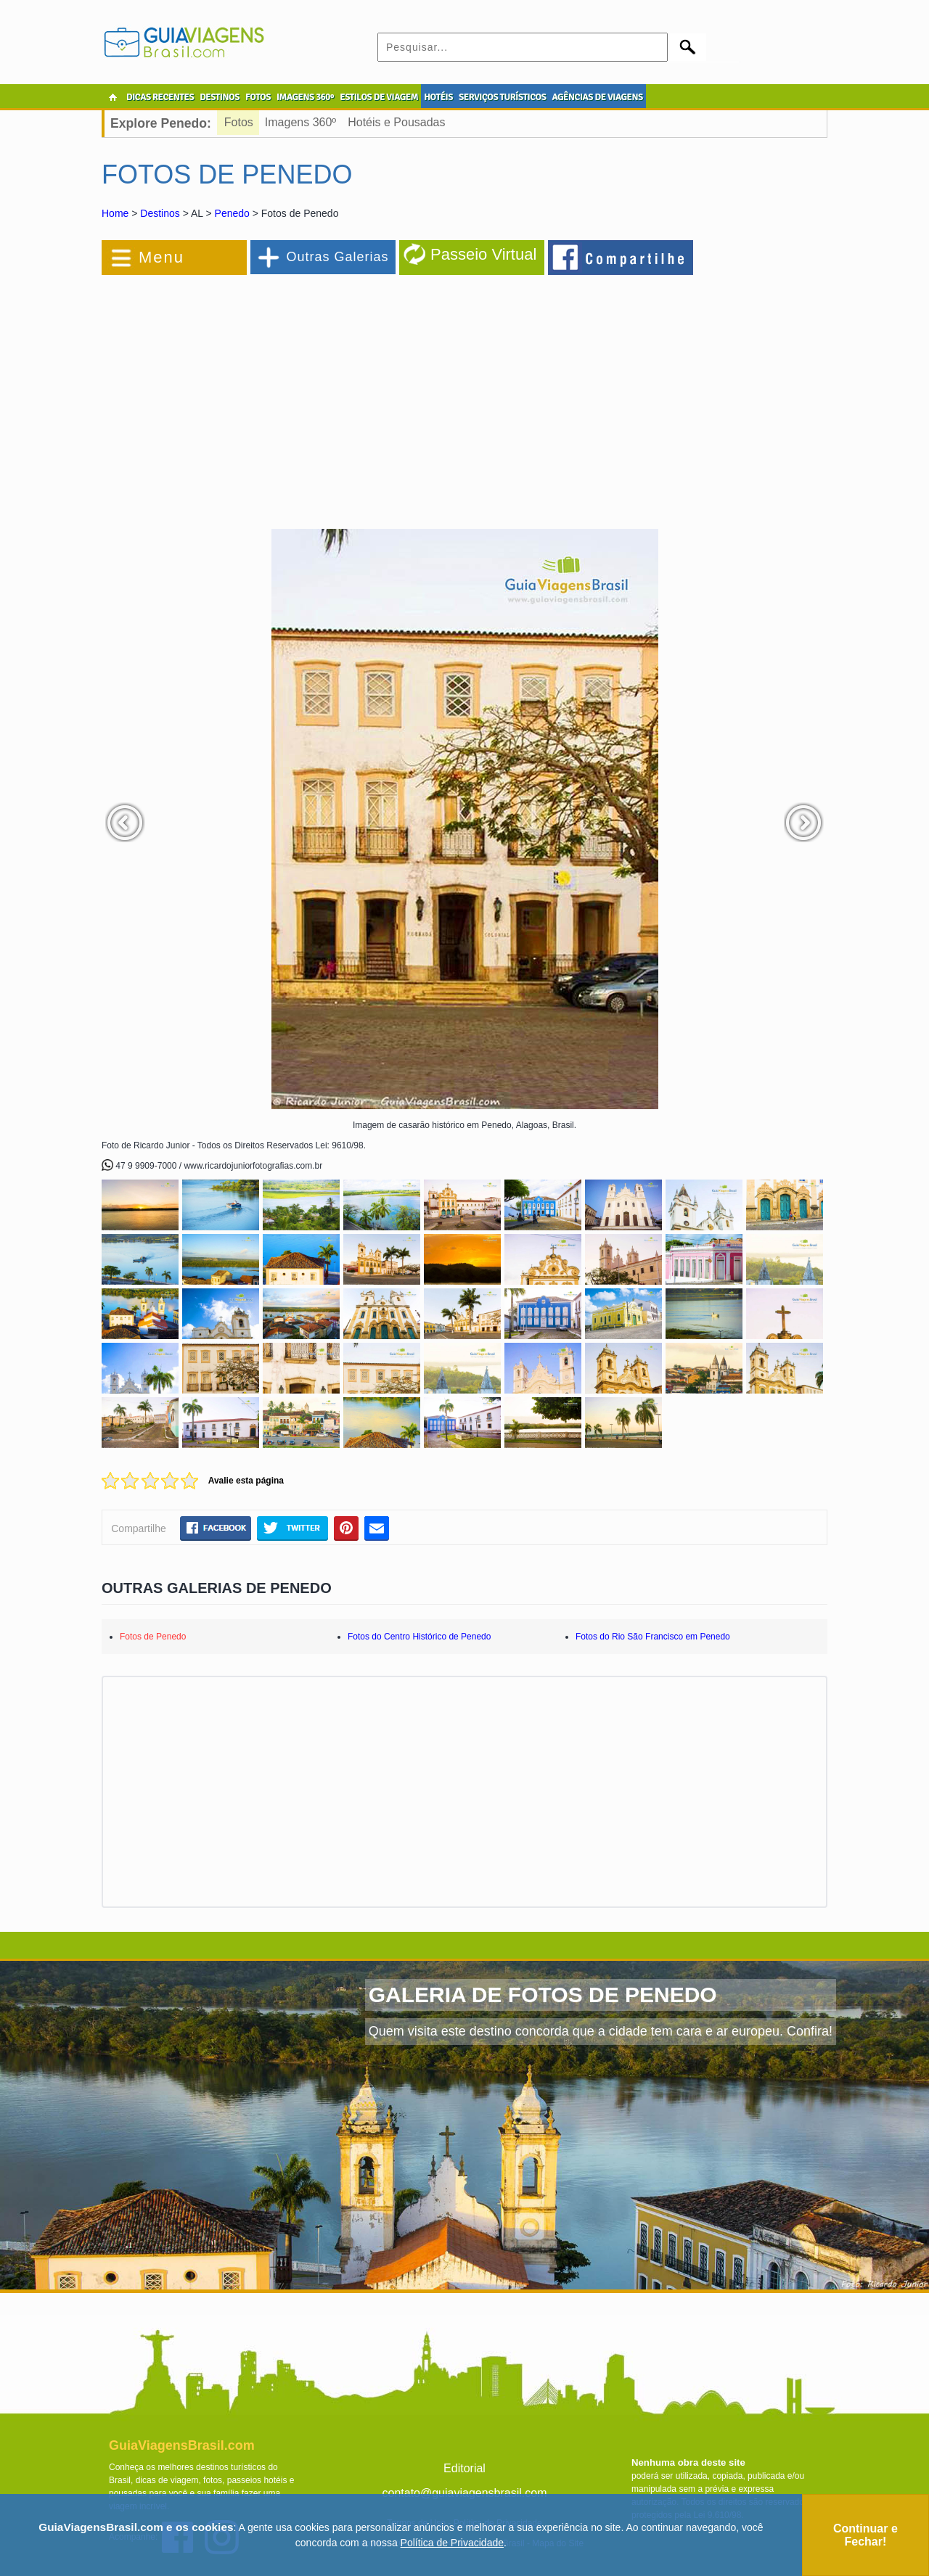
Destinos (159, 213)
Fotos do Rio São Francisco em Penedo (653, 1636)
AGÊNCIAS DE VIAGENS (597, 97)
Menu (161, 257)
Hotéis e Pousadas (396, 122)
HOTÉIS (438, 97)
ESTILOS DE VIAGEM (379, 97)
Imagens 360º (300, 122)
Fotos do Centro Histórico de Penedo (419, 1636)
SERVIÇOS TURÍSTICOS (502, 97)
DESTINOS (220, 97)
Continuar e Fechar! (865, 2535)
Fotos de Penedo (153, 1636)
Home (115, 213)
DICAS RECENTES (160, 97)
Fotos (238, 122)
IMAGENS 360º (305, 97)
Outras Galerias (337, 257)
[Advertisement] (260, 394)
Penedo (232, 213)
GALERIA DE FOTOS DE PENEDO (543, 1995)
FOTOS (258, 97)
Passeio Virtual (483, 254)
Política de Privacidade (452, 2542)
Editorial (464, 2468)
